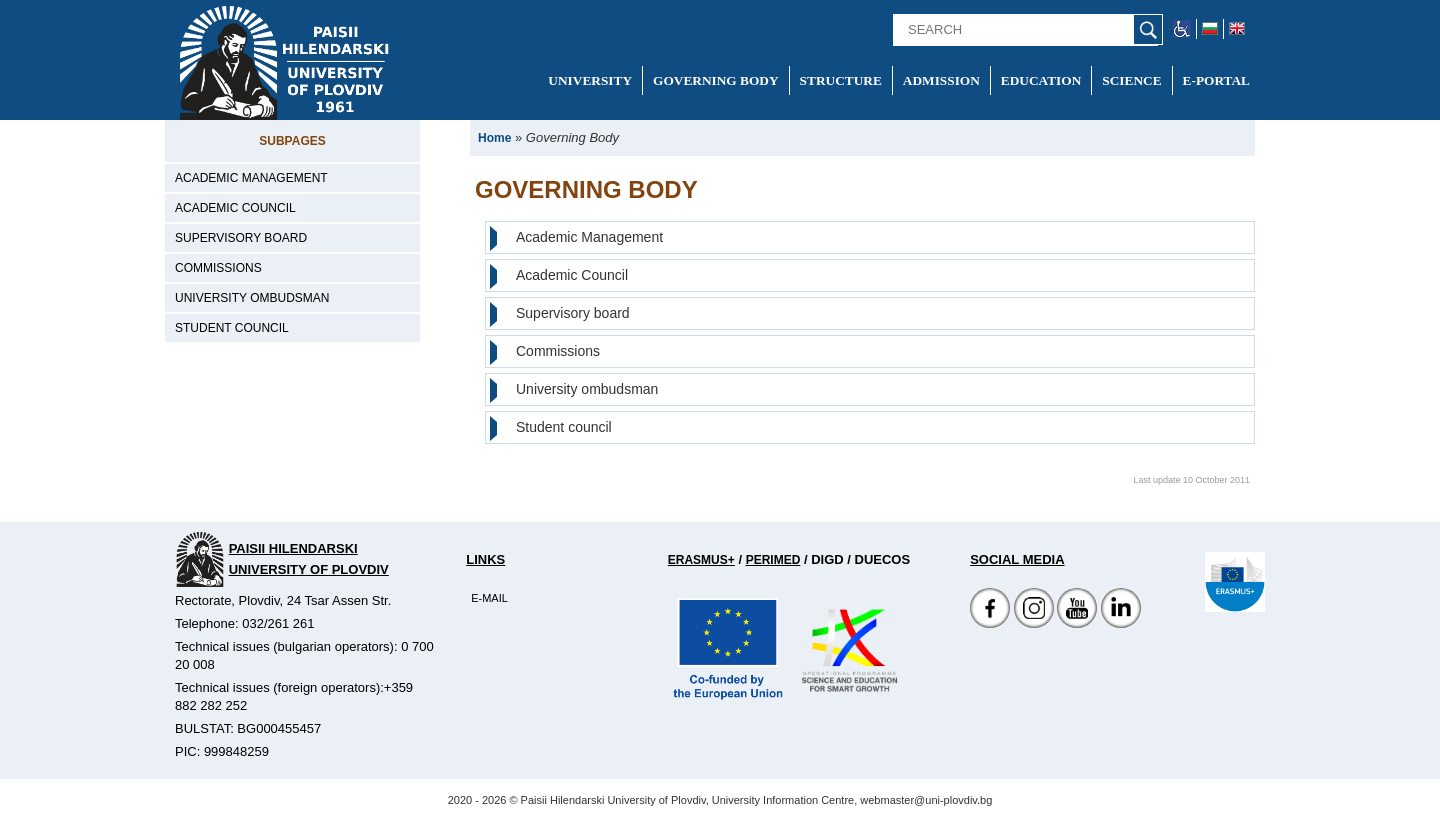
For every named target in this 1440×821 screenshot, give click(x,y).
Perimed (773, 560)
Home (494, 138)
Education (1041, 80)
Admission (941, 80)
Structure (841, 80)
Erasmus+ (701, 560)
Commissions (218, 268)
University (590, 80)
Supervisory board (241, 238)
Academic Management (251, 178)
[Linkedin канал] (1121, 624)
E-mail (489, 598)
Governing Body (716, 80)
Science (1131, 80)
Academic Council (235, 208)
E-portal (1216, 80)
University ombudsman (252, 298)
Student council (232, 328)
